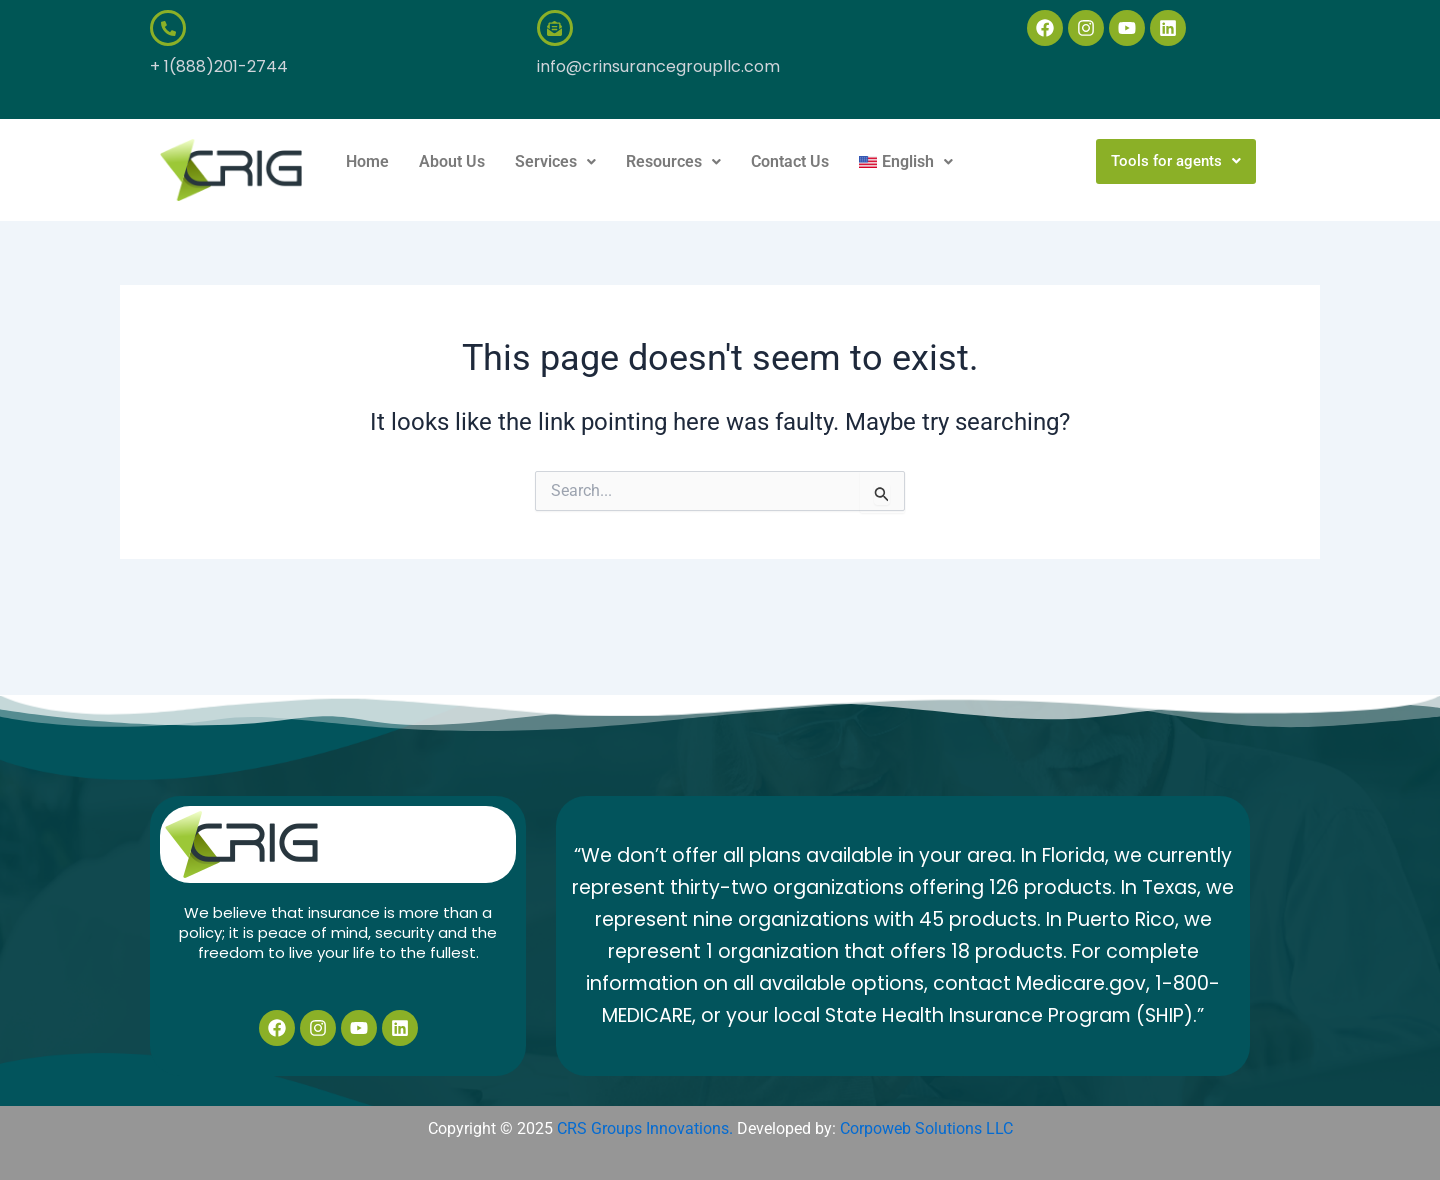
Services (555, 161)
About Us (452, 161)
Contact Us (790, 161)
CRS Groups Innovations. (645, 1128)
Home (367, 161)
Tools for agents (1176, 161)
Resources (673, 161)
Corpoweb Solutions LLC (926, 1128)
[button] (555, 162)
